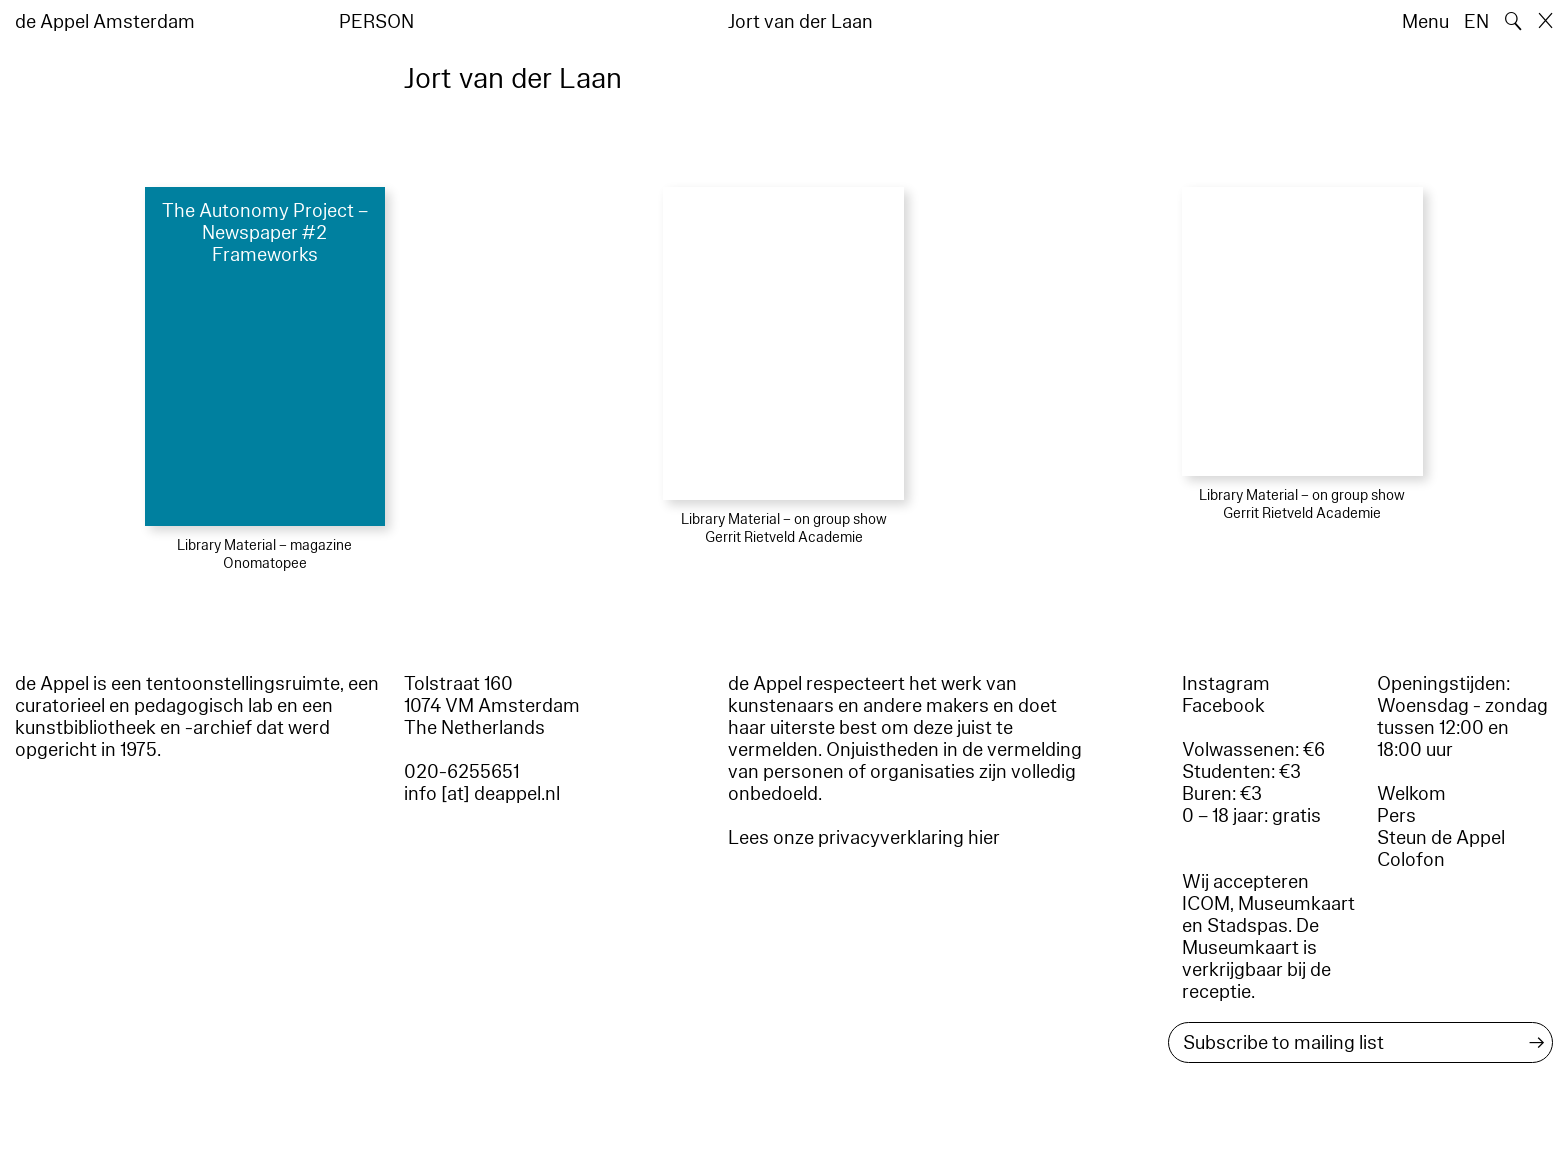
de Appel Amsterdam (105, 22)
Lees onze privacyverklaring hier (864, 838)
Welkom (1411, 794)
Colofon (1411, 860)
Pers (1396, 816)
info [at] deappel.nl (482, 794)
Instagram (1226, 684)
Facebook (1223, 706)
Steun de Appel (1441, 838)
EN (1476, 22)
